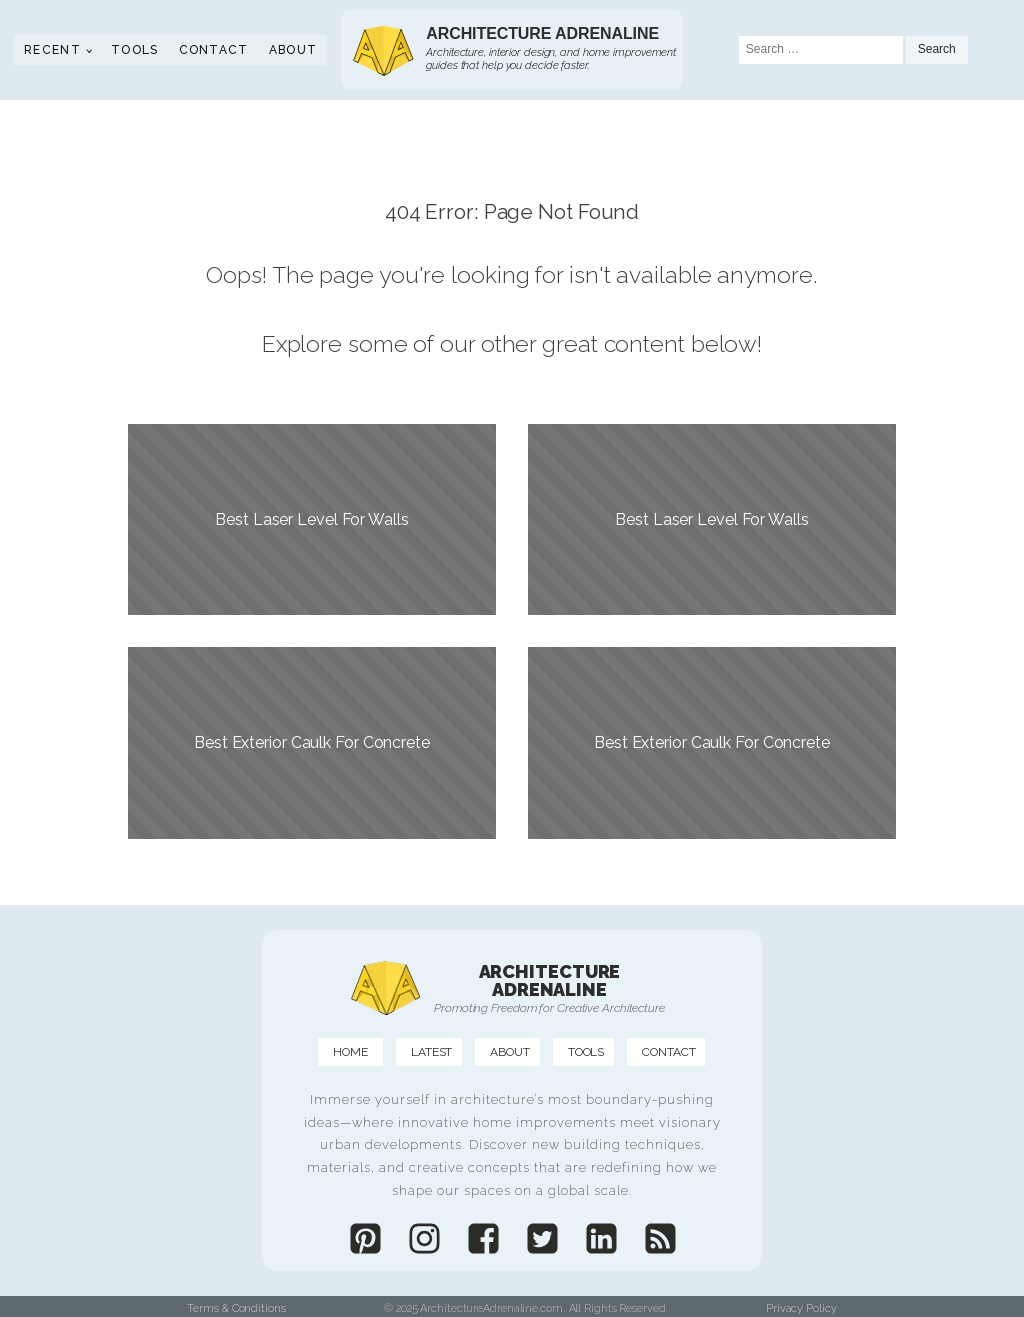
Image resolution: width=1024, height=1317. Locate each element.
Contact (214, 50)
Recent (52, 50)
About (293, 50)
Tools (135, 50)
